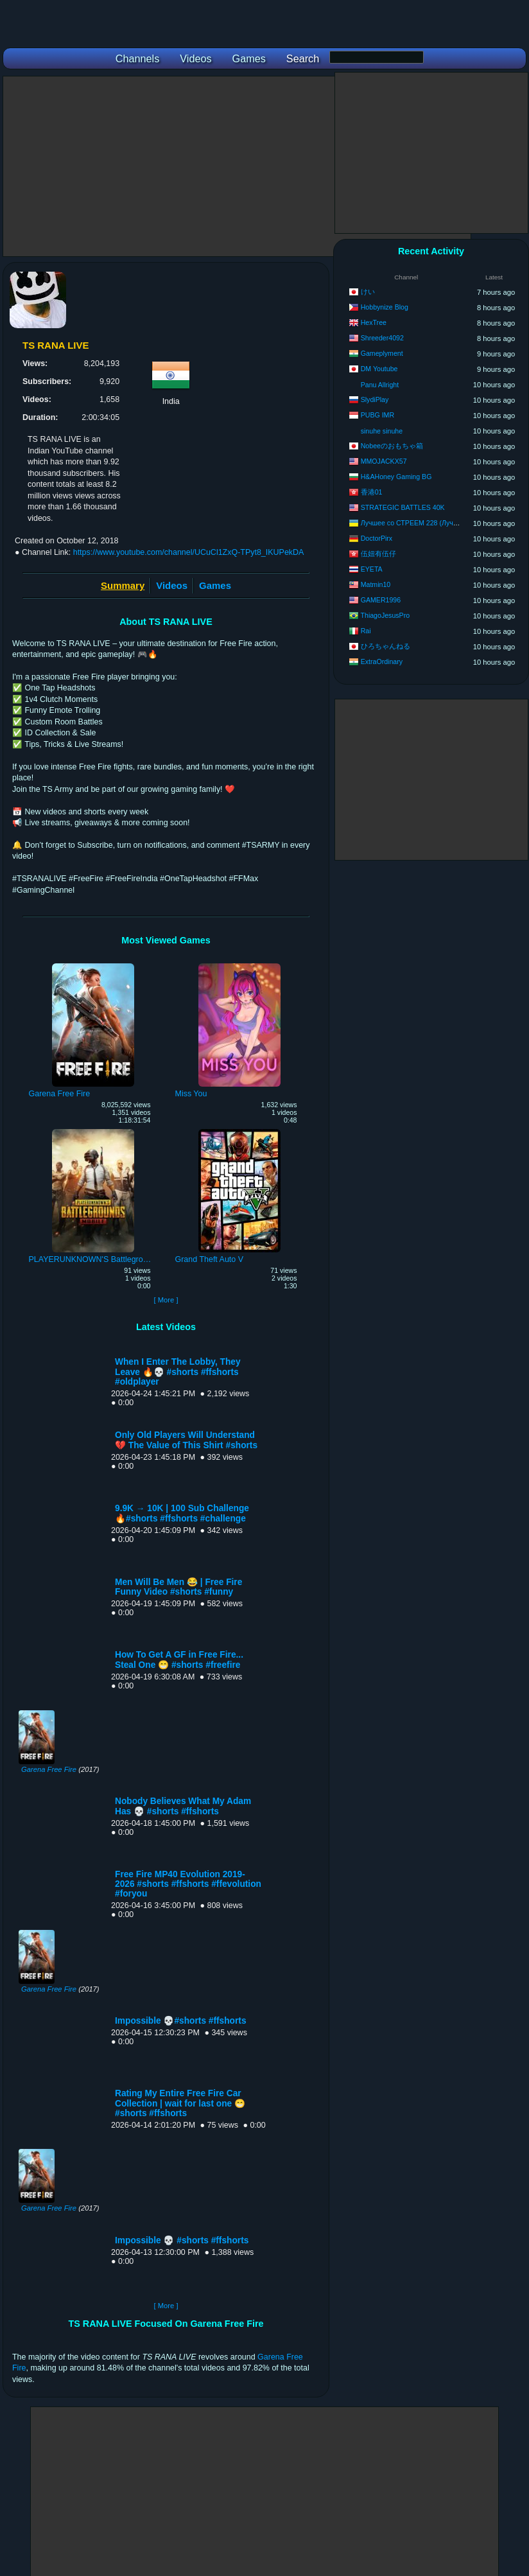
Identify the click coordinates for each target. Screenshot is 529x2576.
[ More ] (165, 1300)
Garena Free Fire (48, 1769)
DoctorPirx (376, 538)
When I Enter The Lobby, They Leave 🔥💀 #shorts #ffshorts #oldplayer (178, 1372)
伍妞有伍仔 (378, 553)
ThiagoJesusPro (385, 615)
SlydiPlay (375, 399)
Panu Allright (380, 385)
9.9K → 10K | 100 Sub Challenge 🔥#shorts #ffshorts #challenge (182, 1513)
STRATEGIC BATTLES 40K (403, 507)
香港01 (372, 492)
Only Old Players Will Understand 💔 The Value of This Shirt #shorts (186, 1440)
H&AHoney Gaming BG (396, 476)
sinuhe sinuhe (382, 431)
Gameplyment (382, 353)
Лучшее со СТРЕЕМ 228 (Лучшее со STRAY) (431, 523)
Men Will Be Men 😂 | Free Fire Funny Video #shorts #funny (178, 1587)
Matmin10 (376, 584)
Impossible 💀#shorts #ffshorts (181, 2021)
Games (215, 585)
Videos (171, 585)
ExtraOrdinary (382, 661)
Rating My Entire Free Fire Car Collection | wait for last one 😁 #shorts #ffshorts (180, 2103)
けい (368, 291)
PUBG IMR (377, 415)
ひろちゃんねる (385, 646)
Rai (366, 631)
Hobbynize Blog (384, 307)
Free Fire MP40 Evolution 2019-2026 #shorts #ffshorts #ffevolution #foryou (188, 1884)
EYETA (372, 569)
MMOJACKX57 (384, 461)
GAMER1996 (381, 600)
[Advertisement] (237, 166)
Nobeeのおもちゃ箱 (392, 446)
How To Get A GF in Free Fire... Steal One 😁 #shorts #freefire (179, 1660)
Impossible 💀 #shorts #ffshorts (181, 2240)
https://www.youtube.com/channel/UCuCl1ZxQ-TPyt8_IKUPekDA (188, 552)
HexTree (373, 322)
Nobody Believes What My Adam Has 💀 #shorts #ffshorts (183, 1806)
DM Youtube (379, 368)
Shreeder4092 (382, 338)
